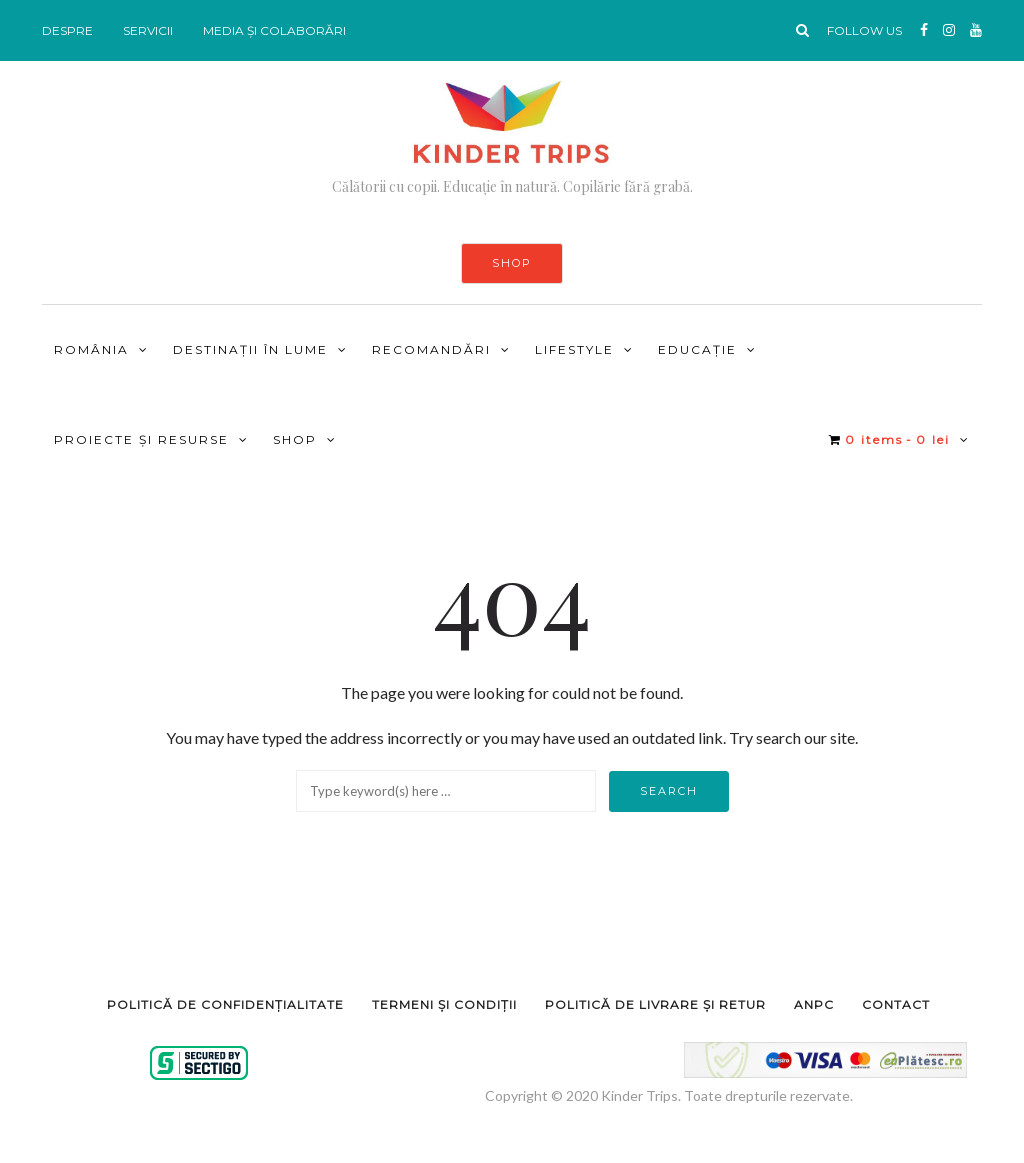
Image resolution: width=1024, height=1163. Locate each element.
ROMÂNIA (91, 349)
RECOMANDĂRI (431, 349)
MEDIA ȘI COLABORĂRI (274, 30)
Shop (295, 439)
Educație (697, 349)
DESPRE (67, 30)
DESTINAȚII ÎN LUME (250, 349)
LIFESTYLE (574, 349)
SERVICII (148, 30)
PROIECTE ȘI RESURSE (141, 439)
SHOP (512, 263)
